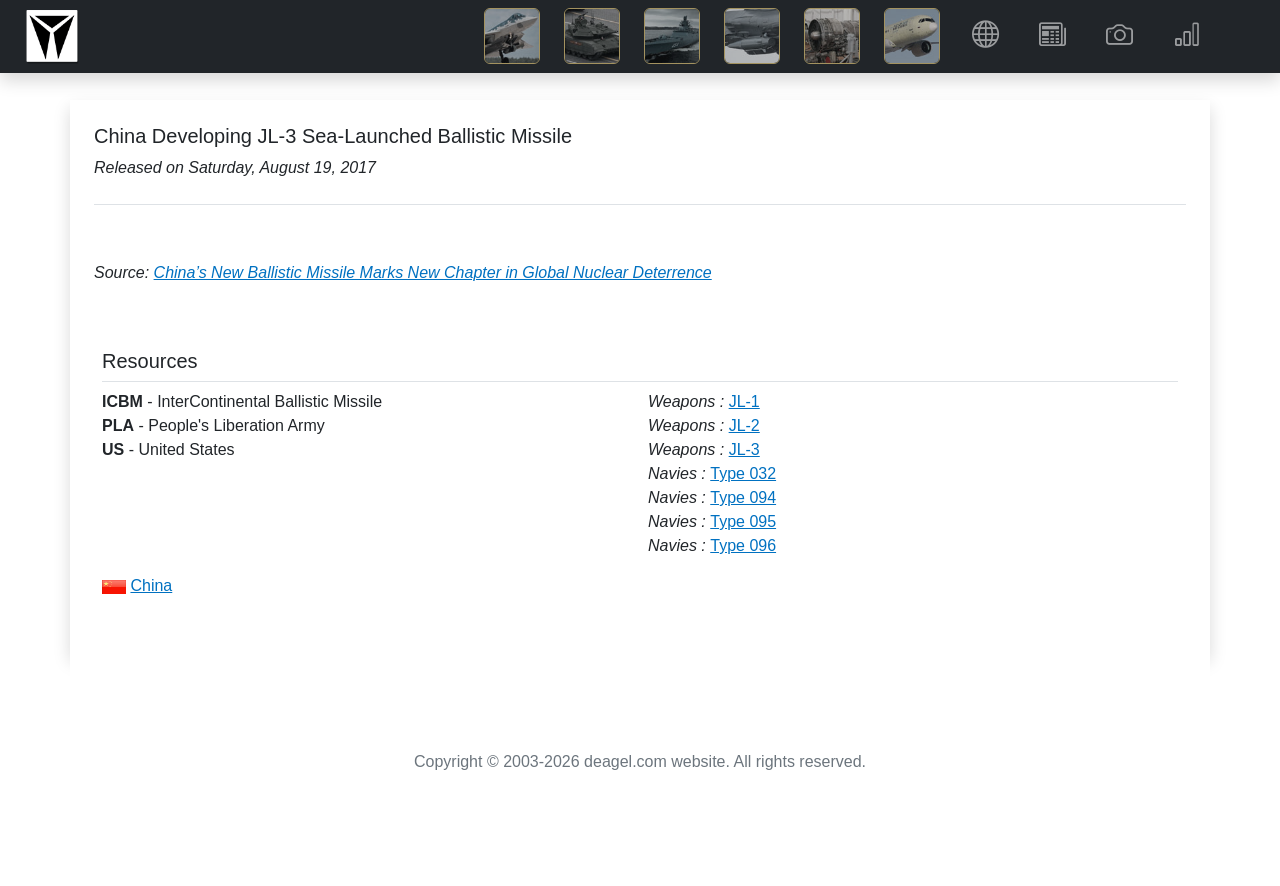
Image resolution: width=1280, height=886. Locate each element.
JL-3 (744, 449)
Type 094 (743, 497)
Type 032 (743, 473)
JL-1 (744, 401)
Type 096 (743, 545)
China (151, 585)
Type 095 (743, 521)
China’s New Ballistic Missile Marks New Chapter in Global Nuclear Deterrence (433, 272)
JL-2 (744, 425)
